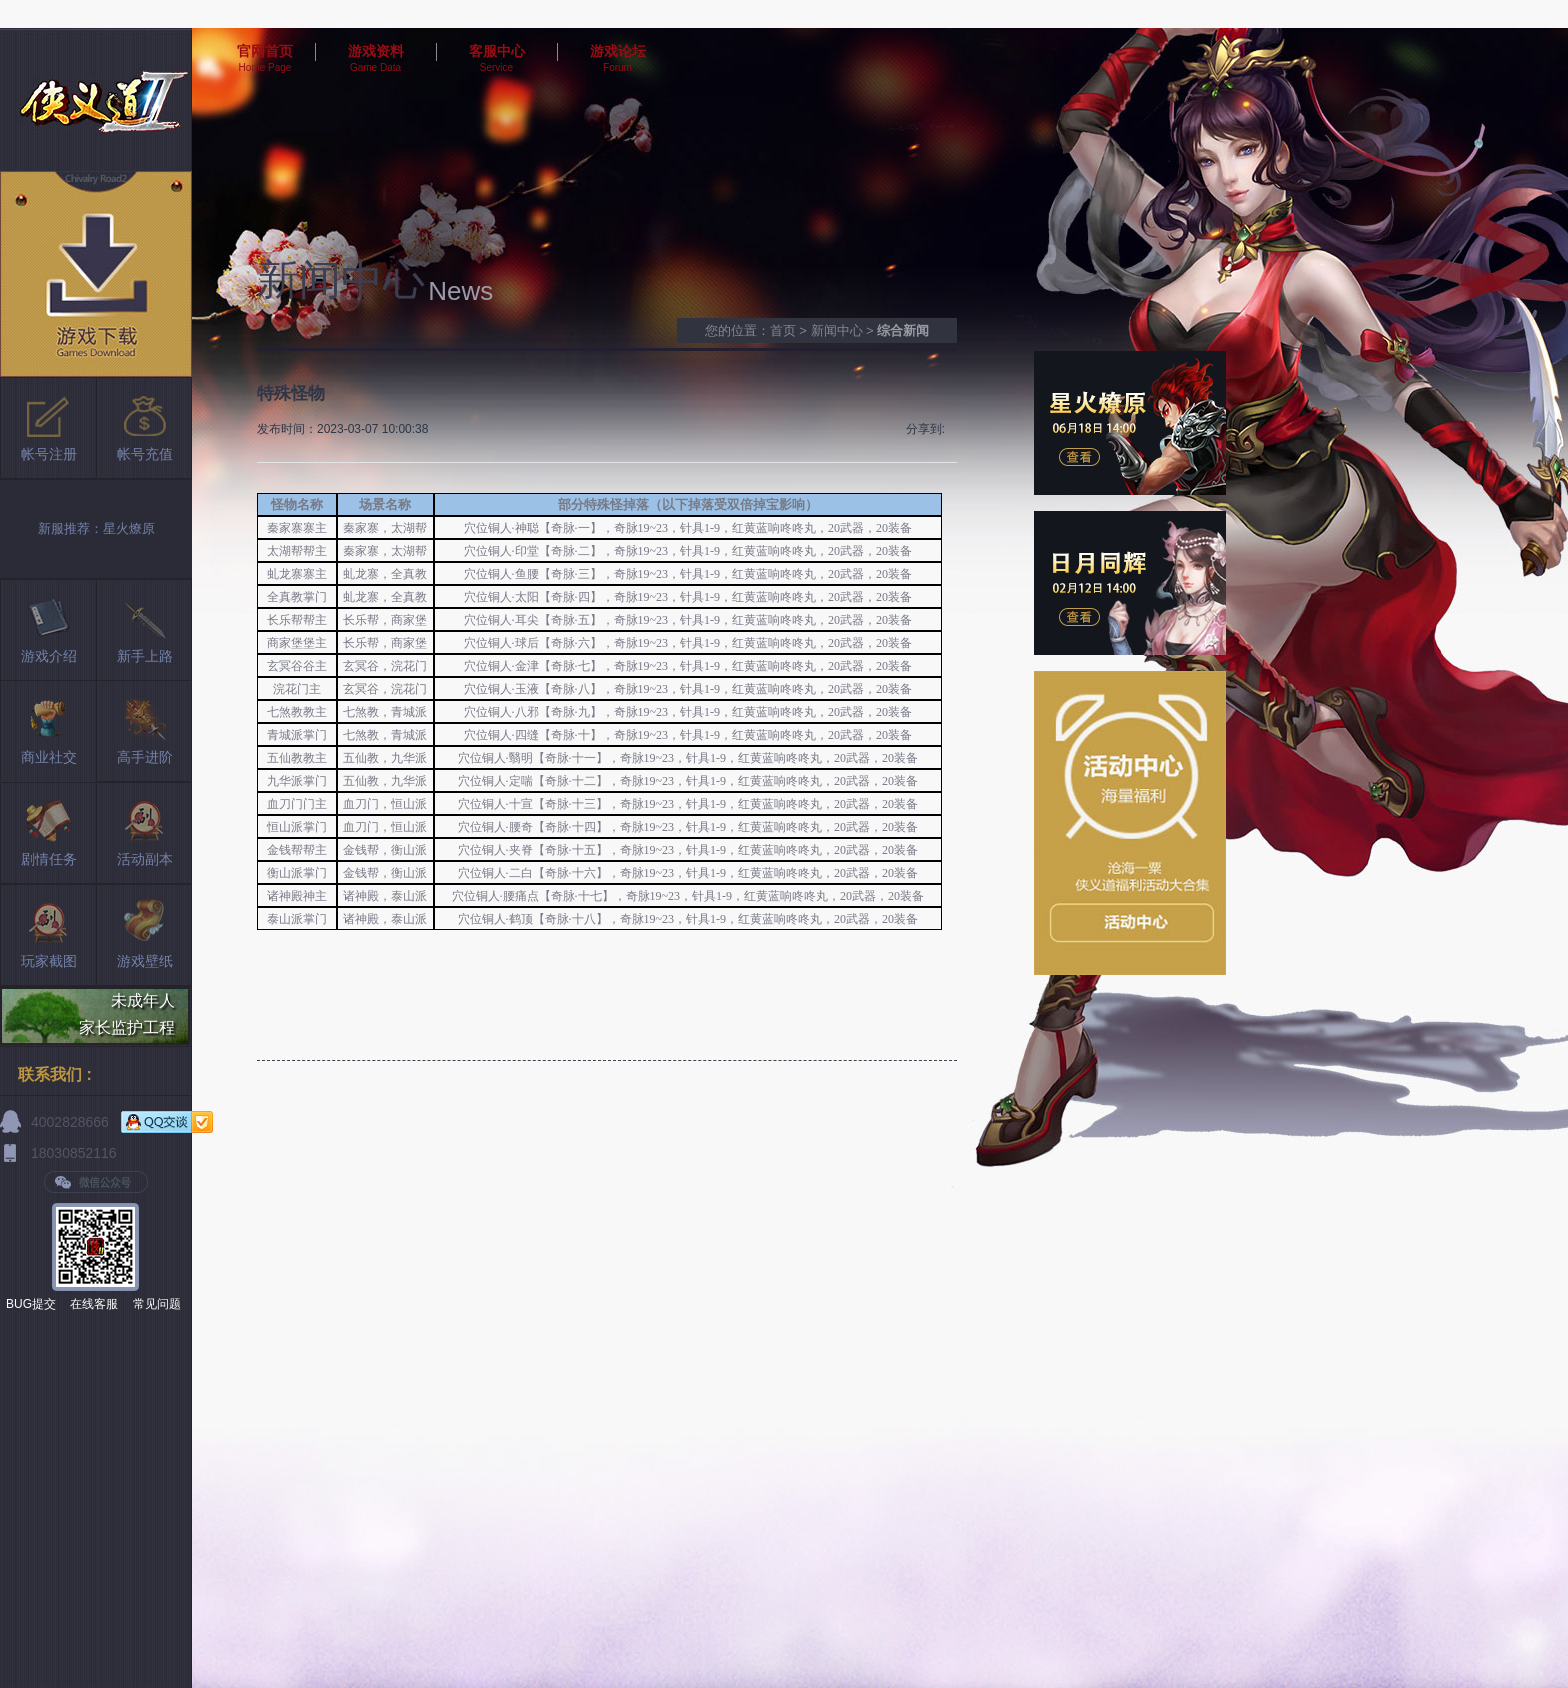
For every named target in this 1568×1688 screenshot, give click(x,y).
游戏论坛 (618, 51)
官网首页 (265, 51)
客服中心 (497, 51)
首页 (783, 330)
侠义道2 (96, 99)
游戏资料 (376, 51)
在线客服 (94, 1304)
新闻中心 (837, 330)
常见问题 (157, 1304)
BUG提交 (31, 1304)
